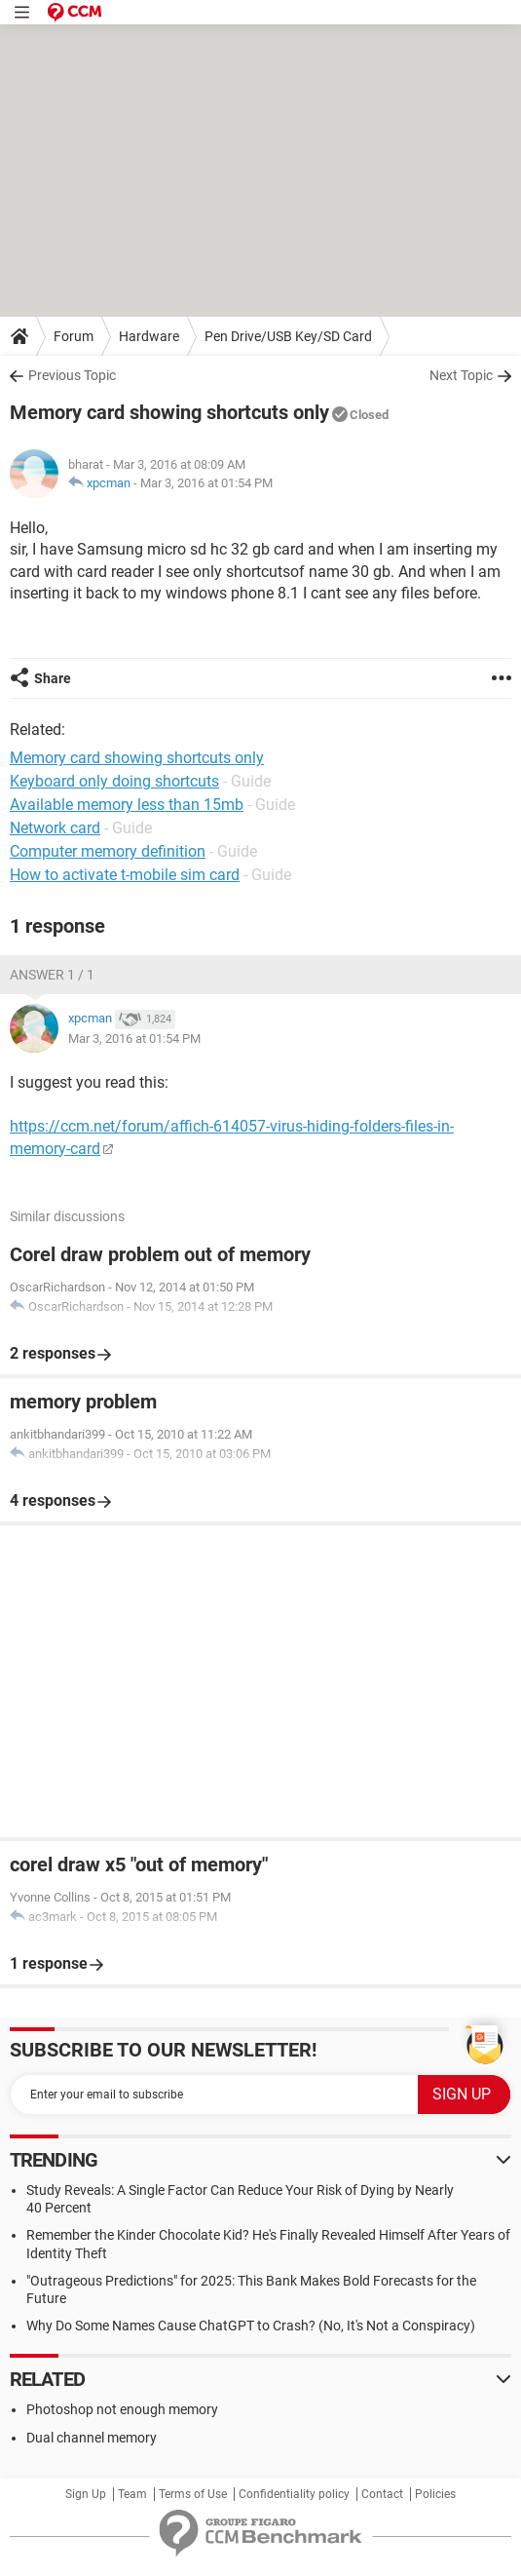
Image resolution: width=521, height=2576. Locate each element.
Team (132, 2494)
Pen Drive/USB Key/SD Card (288, 336)
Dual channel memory (91, 2437)
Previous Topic (72, 375)
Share (52, 678)
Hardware (149, 336)
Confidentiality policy (294, 2494)
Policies (435, 2494)
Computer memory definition (107, 851)
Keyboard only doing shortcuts (114, 781)
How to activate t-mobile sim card (125, 874)
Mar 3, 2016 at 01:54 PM (206, 483)
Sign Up (85, 2494)
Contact (382, 2494)
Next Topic (461, 375)
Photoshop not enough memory (122, 2409)
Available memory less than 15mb (126, 804)
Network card (55, 828)
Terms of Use (193, 2494)
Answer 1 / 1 (52, 974)
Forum (73, 336)
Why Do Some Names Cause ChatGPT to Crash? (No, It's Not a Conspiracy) (250, 2325)
